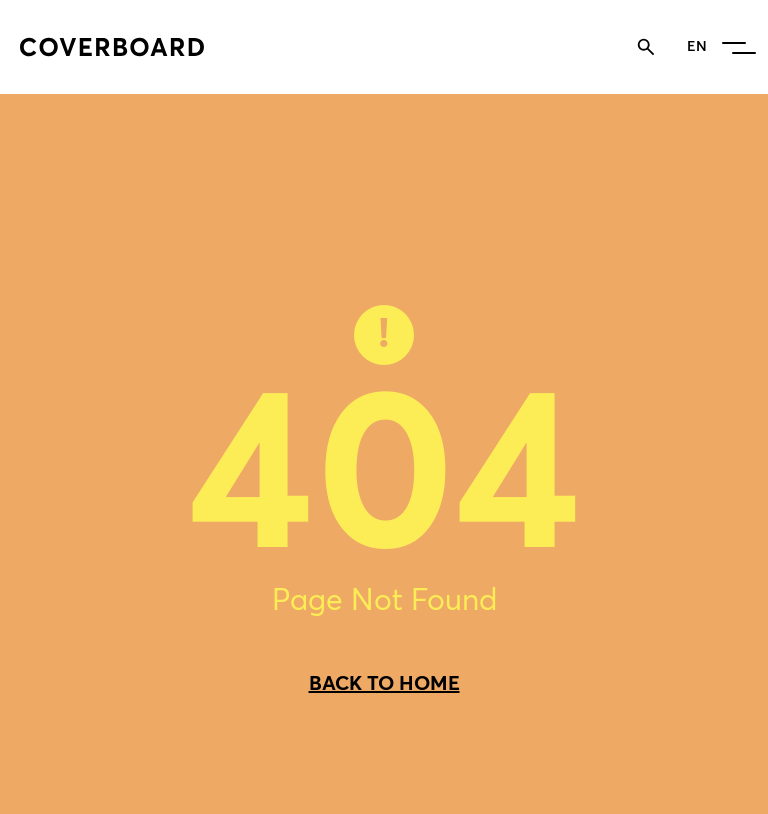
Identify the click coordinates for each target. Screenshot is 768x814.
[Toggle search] (646, 47)
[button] (735, 47)
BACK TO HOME (384, 682)
